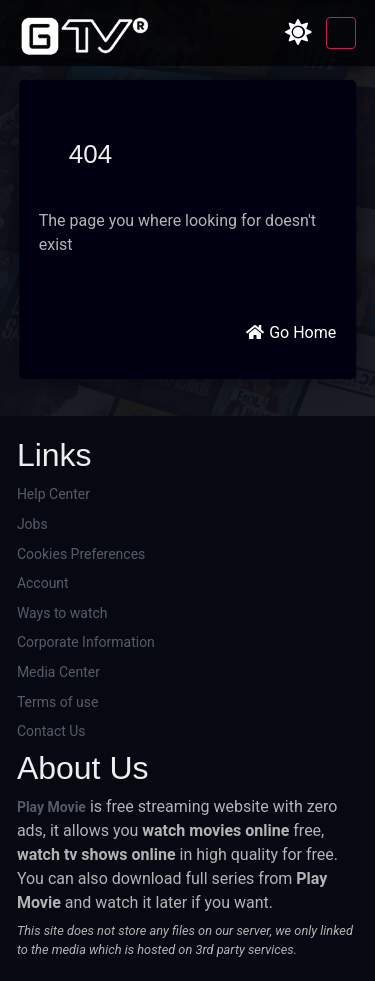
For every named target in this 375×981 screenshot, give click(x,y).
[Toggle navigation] (341, 33)
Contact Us (51, 731)
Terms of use (58, 702)
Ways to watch (62, 613)
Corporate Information (86, 642)
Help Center (53, 494)
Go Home (290, 332)
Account (43, 583)
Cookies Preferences (81, 554)
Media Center (58, 672)
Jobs (32, 524)
